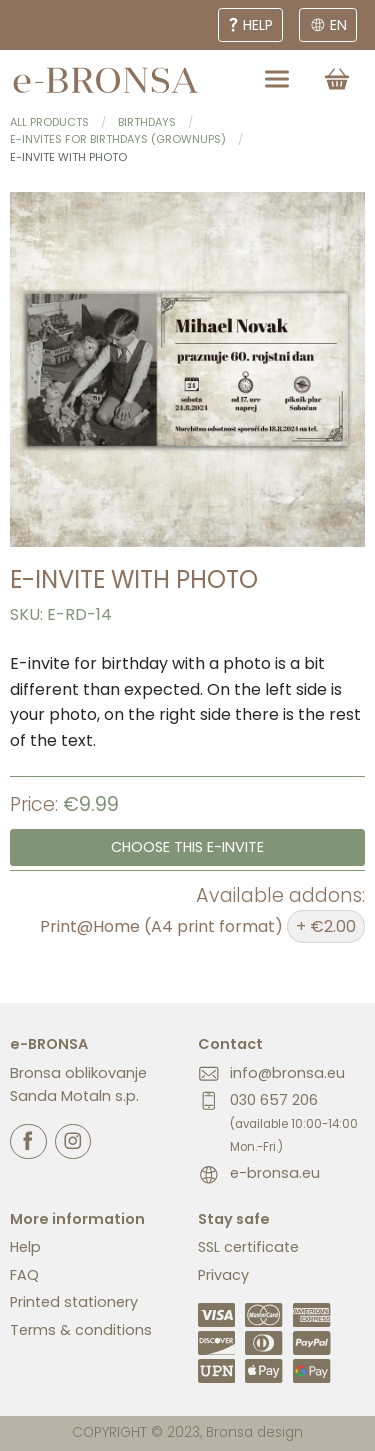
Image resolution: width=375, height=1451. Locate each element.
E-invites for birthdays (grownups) (118, 139)
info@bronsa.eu (287, 1073)
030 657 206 (294, 1122)
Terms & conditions (81, 1330)
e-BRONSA (49, 1044)
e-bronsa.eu (275, 1173)
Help (25, 1247)
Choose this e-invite (187, 847)
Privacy (223, 1275)
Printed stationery (74, 1302)
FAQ (24, 1275)
